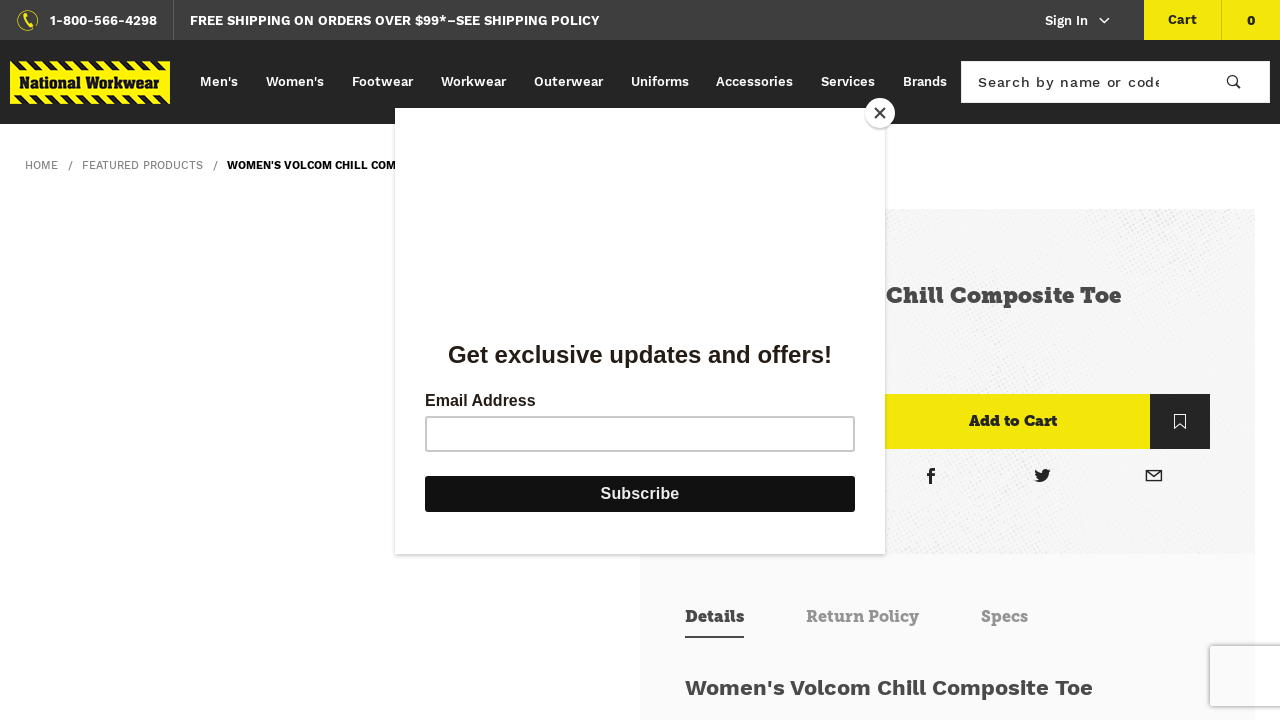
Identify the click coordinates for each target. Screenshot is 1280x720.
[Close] (880, 113)
